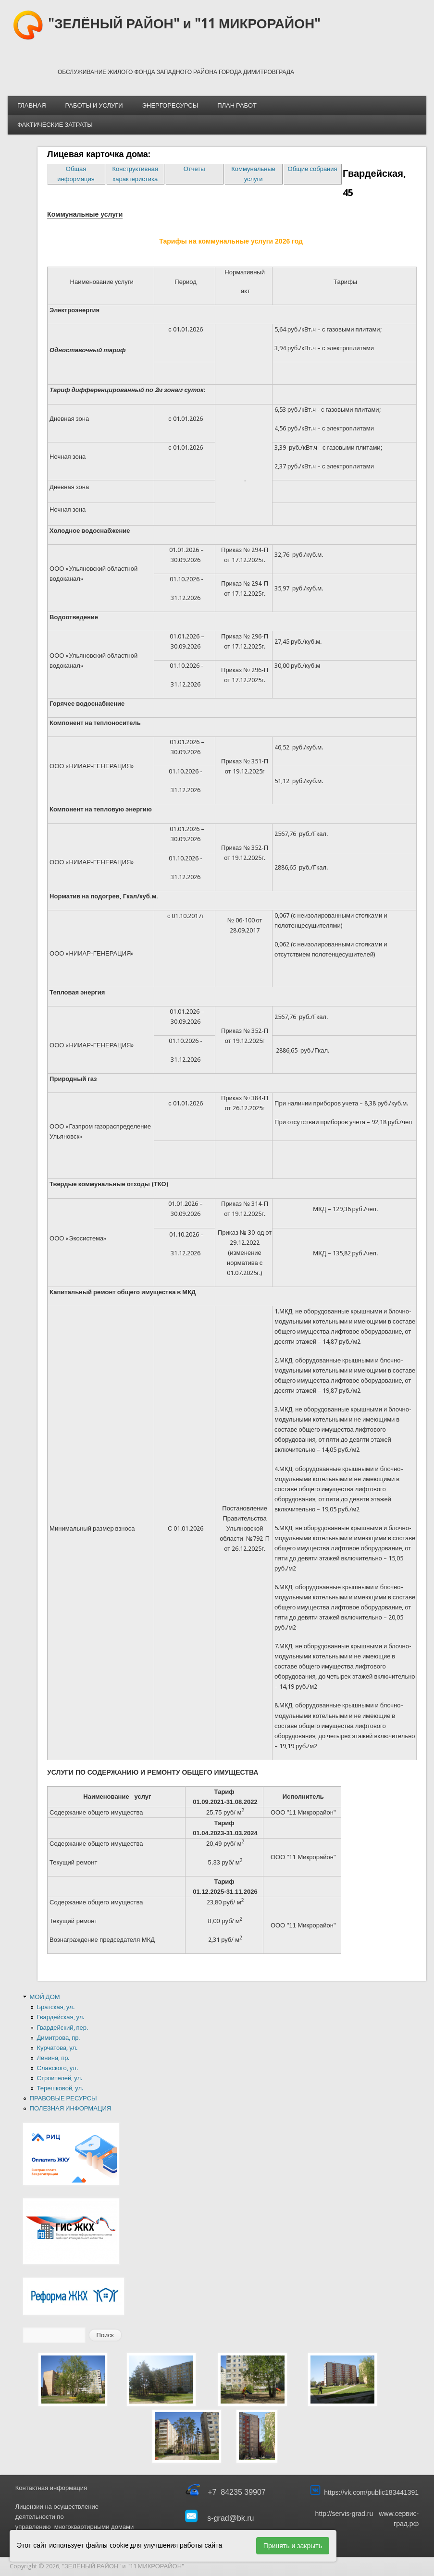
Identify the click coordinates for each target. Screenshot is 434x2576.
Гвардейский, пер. (62, 2027)
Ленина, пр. (53, 2057)
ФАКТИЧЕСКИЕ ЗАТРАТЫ (55, 124)
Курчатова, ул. (57, 2047)
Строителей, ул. (60, 2078)
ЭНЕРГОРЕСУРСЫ (170, 105)
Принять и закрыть (292, 2546)
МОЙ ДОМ (45, 1996)
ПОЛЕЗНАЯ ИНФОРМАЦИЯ (71, 2108)
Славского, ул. (57, 2068)
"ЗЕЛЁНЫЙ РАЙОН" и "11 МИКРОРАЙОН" (184, 24)
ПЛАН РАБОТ (237, 105)
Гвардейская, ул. (61, 2017)
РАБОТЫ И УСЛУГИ (94, 105)
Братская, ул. (55, 2007)
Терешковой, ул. (60, 2088)
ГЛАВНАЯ (31, 105)
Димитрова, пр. (58, 2037)
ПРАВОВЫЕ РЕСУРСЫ (63, 2098)
